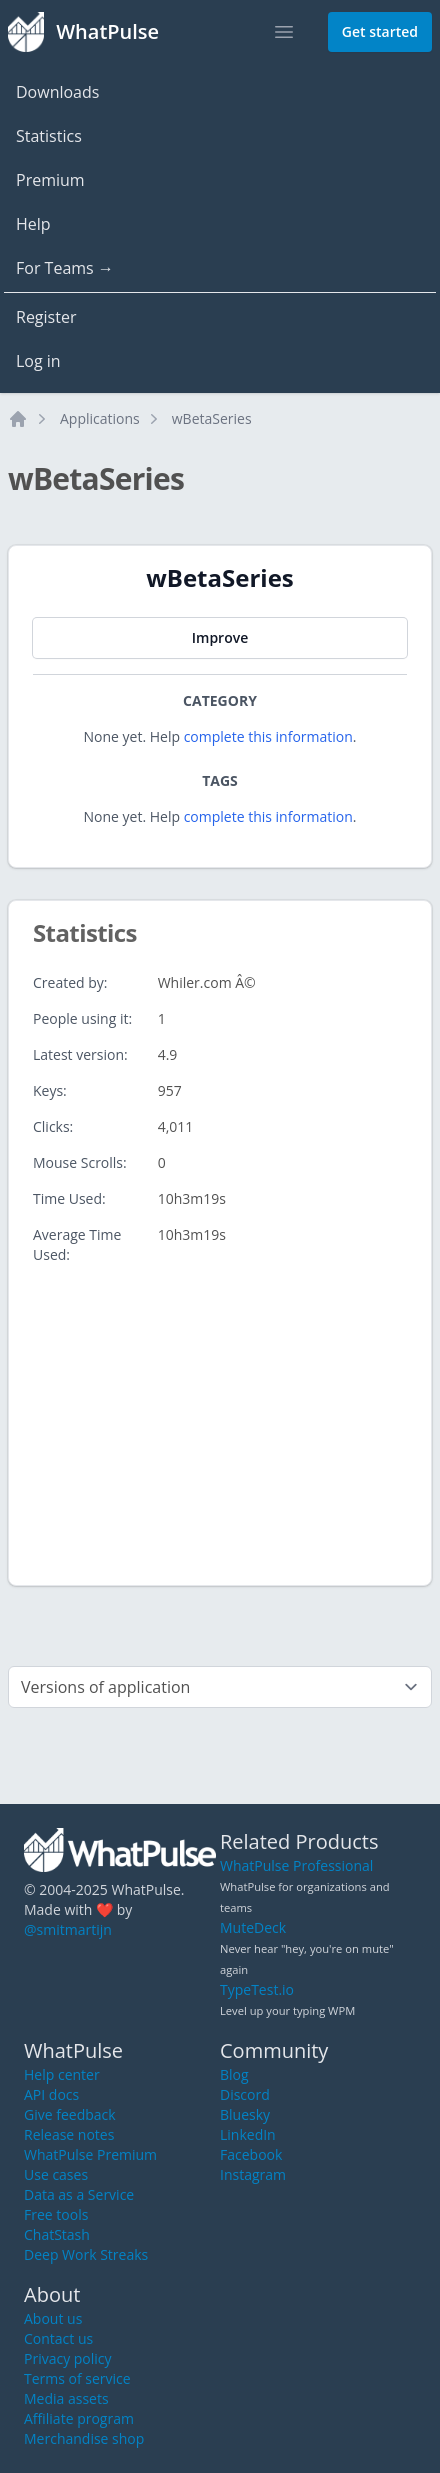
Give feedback (70, 2114)
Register (46, 317)
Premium (50, 180)
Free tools (56, 2214)
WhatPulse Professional (296, 1865)
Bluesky (245, 2114)
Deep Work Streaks (86, 2254)
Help (33, 224)
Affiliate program (79, 2418)
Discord (245, 2094)
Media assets (66, 2398)
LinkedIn (248, 2134)
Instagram (253, 2174)
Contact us (58, 2338)
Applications (100, 418)
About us (53, 2318)
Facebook (251, 2154)
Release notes (69, 2134)
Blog (234, 2074)
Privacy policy (68, 2358)
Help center (62, 2074)
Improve (220, 637)
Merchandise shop (84, 2438)
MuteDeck (253, 1927)
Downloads (57, 92)
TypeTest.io (257, 1989)
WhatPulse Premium (90, 2154)
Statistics (49, 136)
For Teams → (65, 268)
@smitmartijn (68, 1929)
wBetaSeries (212, 418)
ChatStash (57, 2234)
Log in (38, 361)
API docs (51, 2094)
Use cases (56, 2174)
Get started (380, 31)
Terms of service (77, 2378)
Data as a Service (79, 2194)
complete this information (268, 736)
